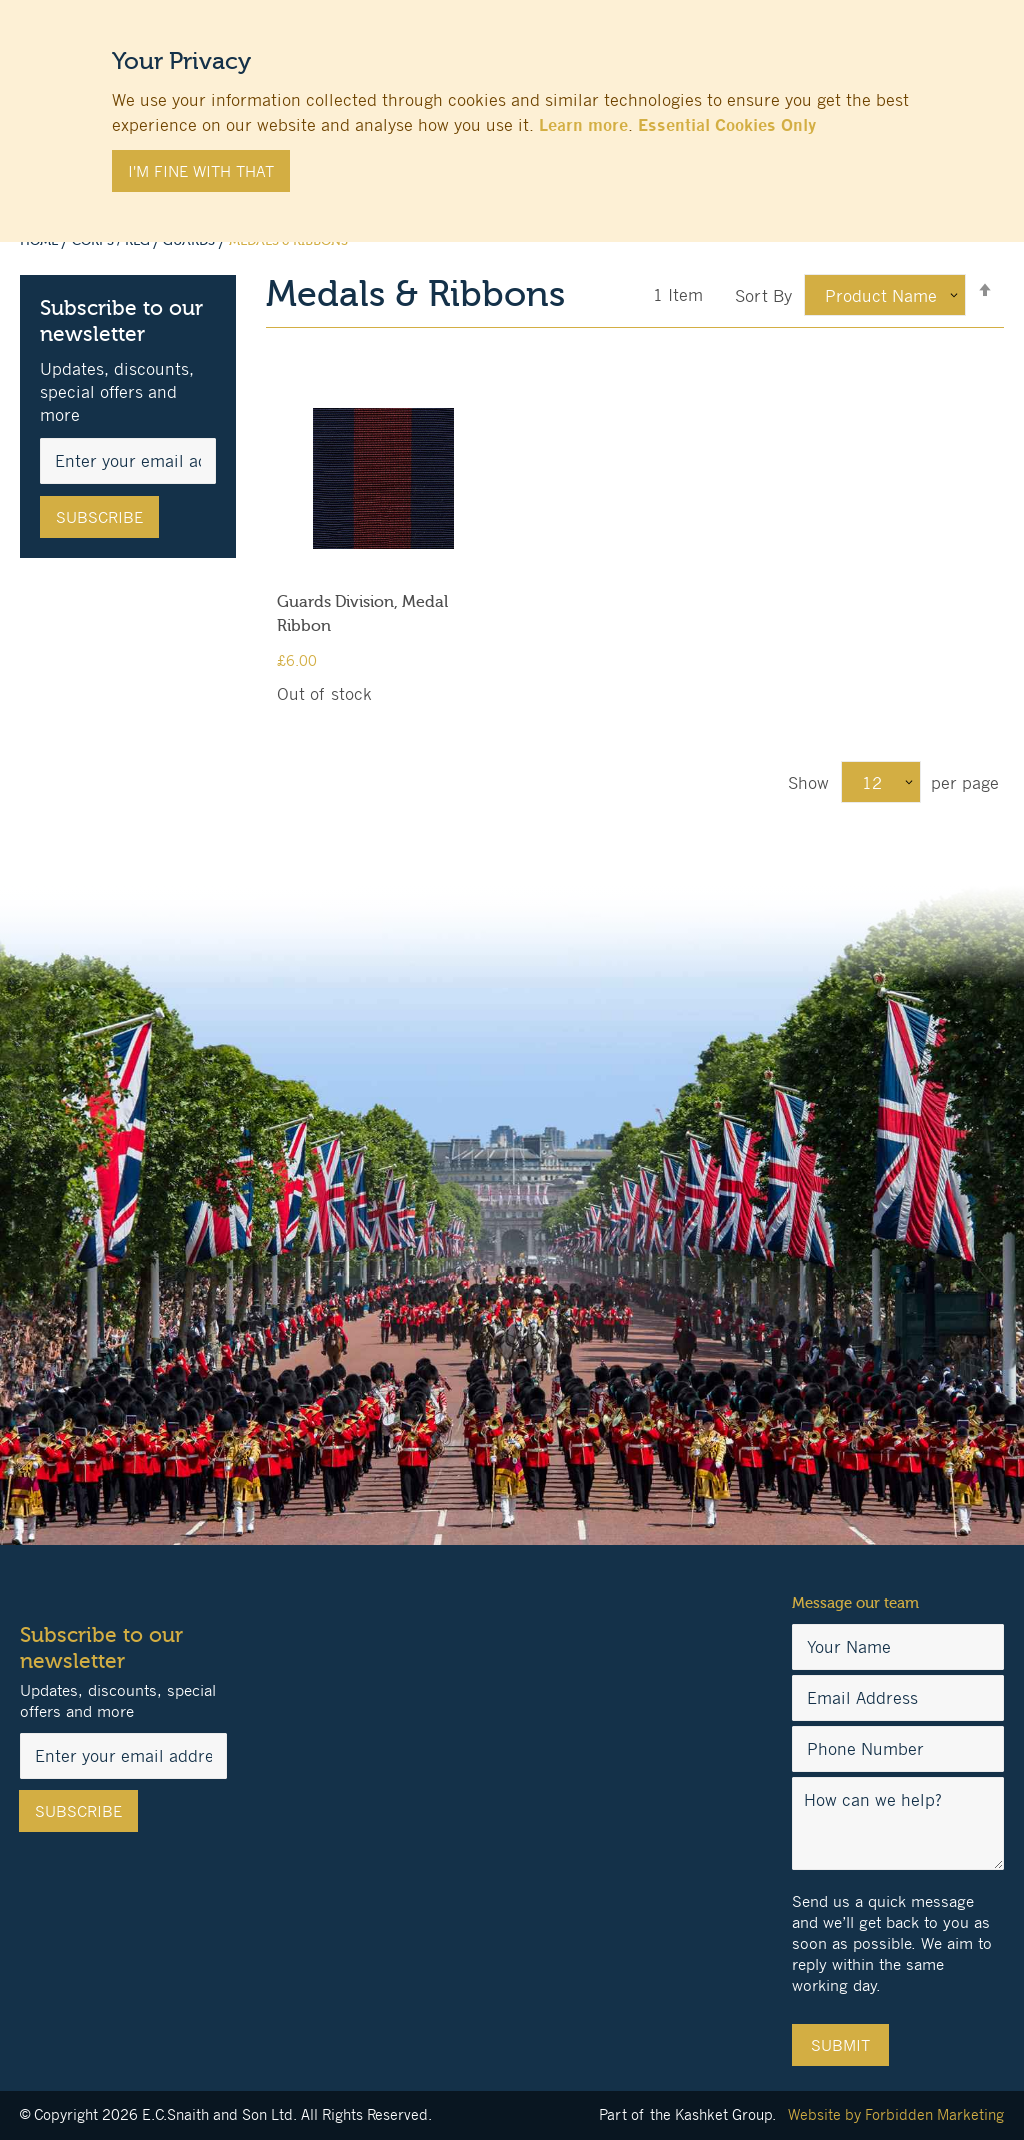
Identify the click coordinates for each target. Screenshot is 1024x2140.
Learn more (583, 125)
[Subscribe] (99, 517)
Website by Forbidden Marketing (896, 2114)
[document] (512, 111)
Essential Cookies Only (727, 125)
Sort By (763, 296)
